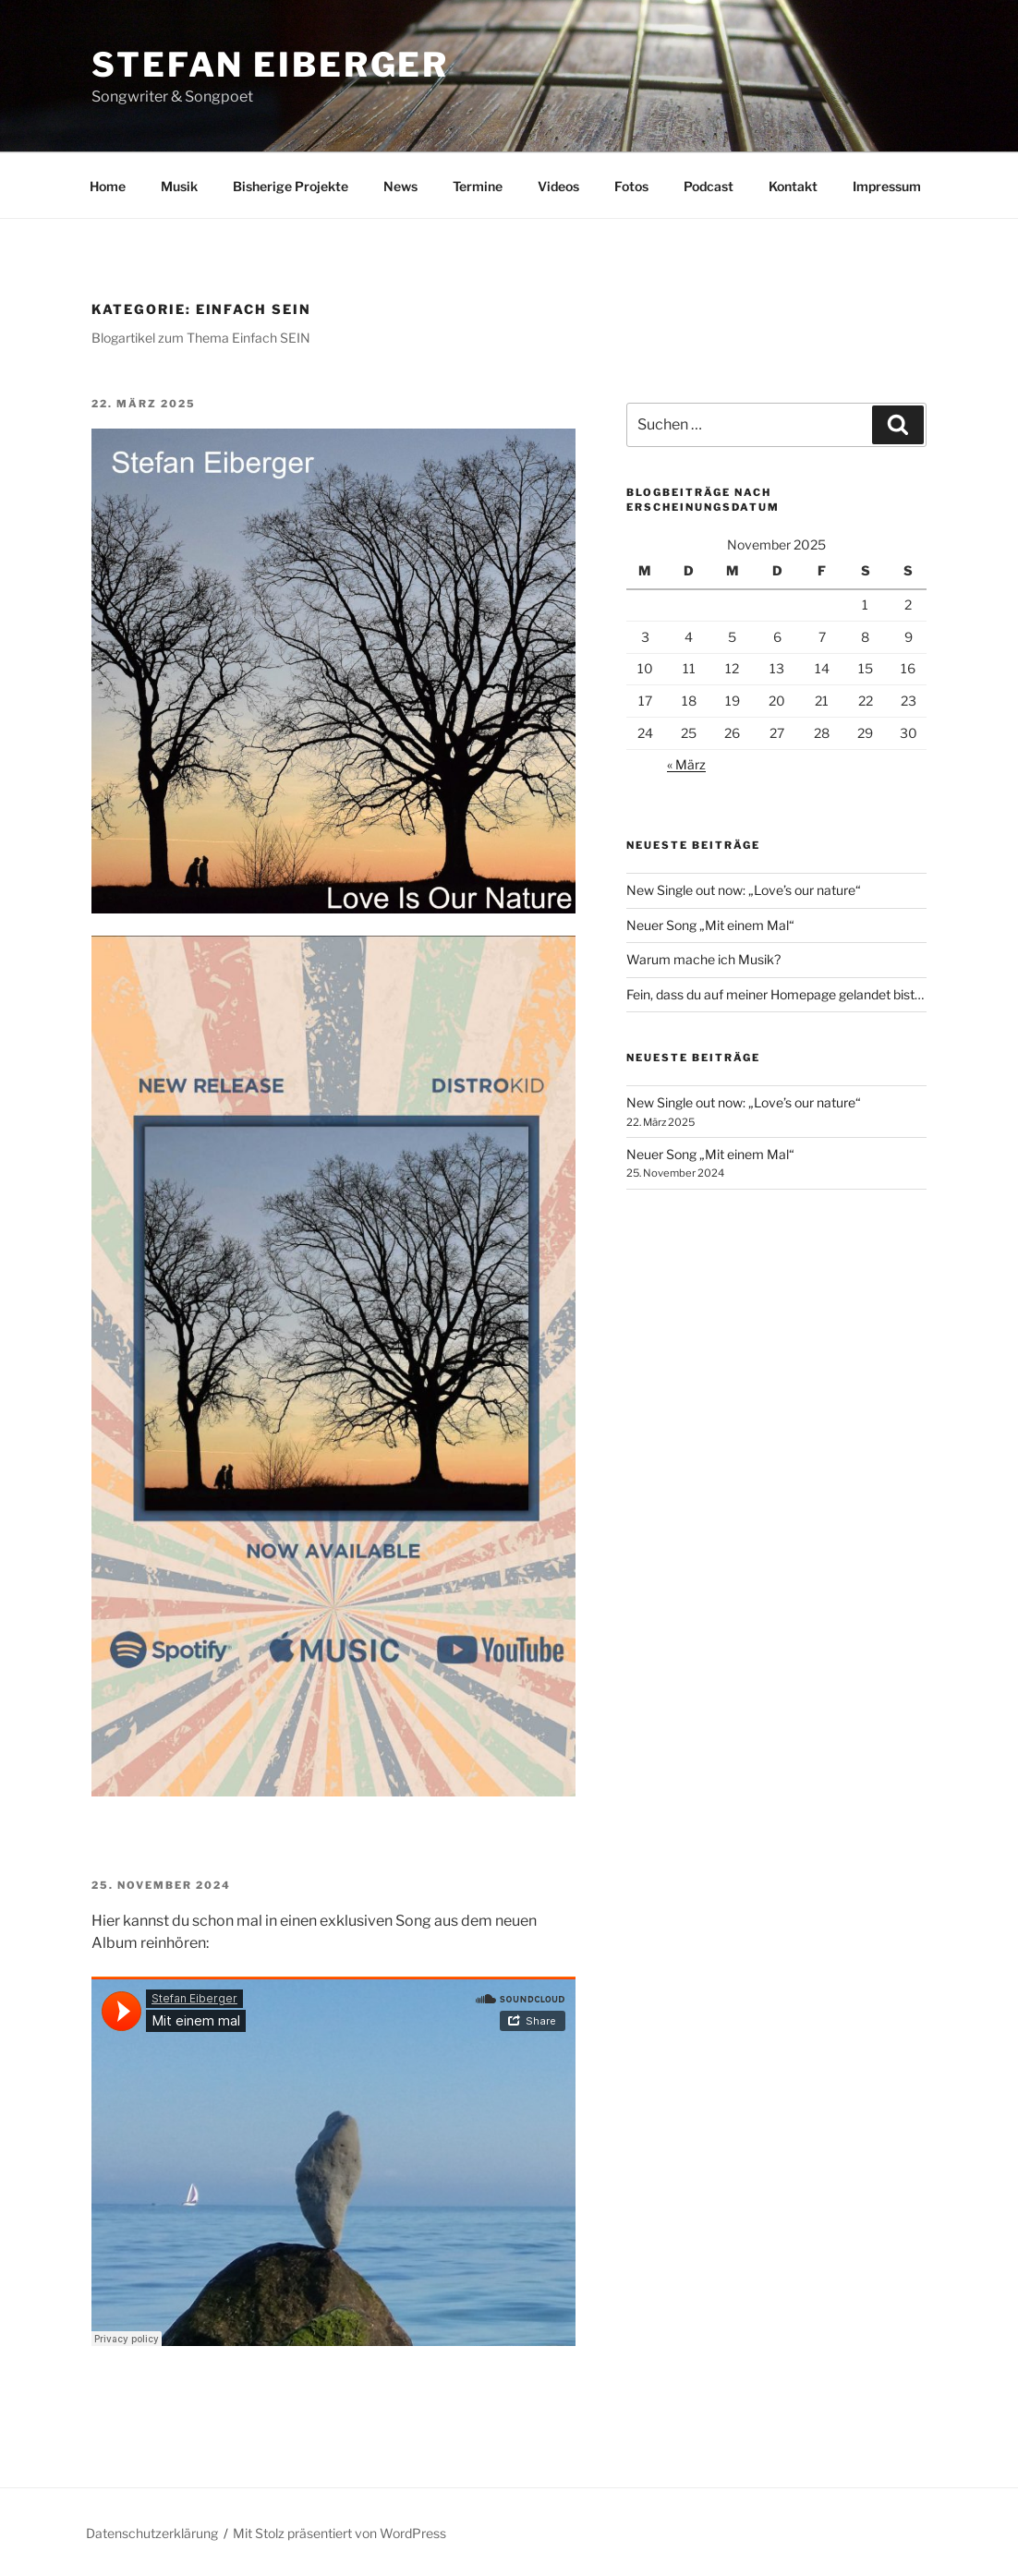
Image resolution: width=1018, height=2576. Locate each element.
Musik (179, 186)
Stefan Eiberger (270, 64)
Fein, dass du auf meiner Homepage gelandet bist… (775, 994)
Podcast (708, 186)
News (400, 186)
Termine (478, 186)
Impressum (887, 186)
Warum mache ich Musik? (703, 959)
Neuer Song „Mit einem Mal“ (710, 925)
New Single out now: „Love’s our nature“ (743, 890)
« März (686, 764)
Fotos (631, 186)
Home (108, 186)
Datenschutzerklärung (152, 2533)
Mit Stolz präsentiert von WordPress (339, 2533)
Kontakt (793, 186)
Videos (558, 186)
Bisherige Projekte (290, 186)
